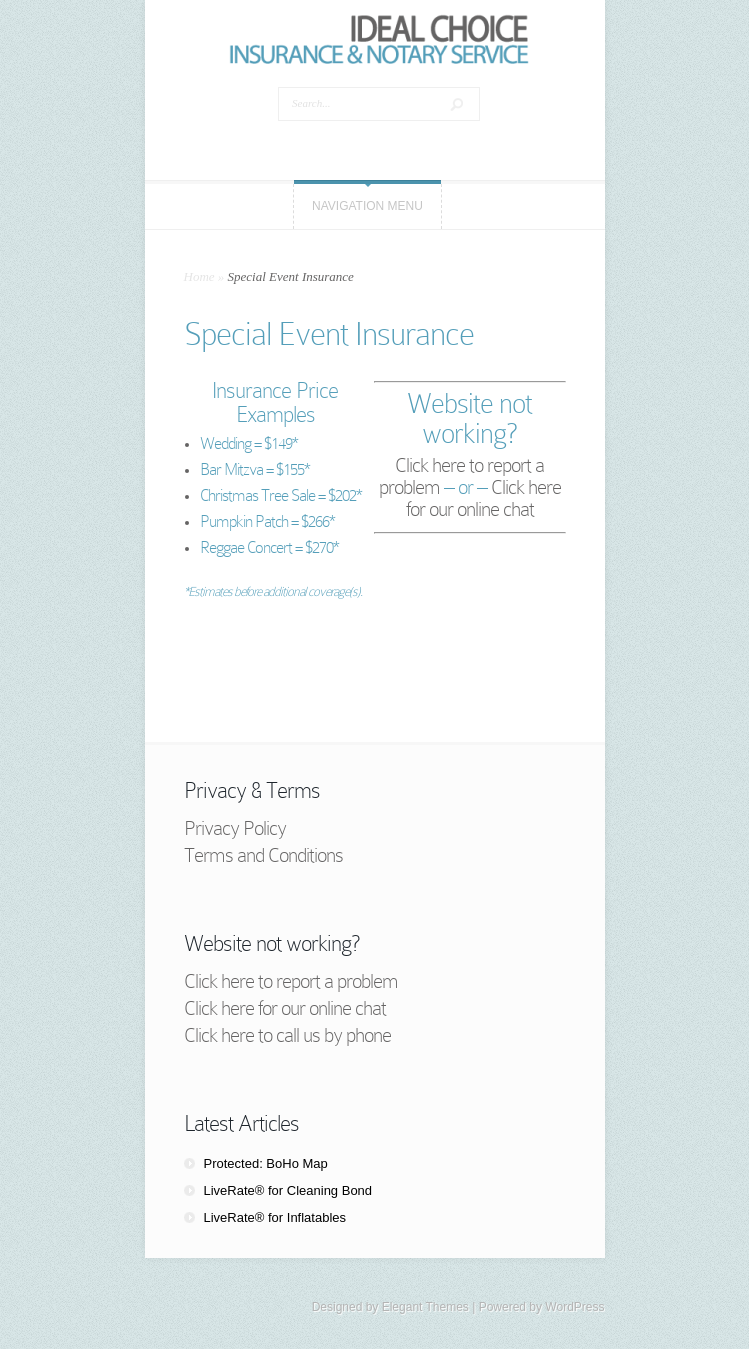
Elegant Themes (425, 1307)
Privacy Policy (235, 828)
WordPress (574, 1307)
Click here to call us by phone (287, 1035)
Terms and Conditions (263, 855)
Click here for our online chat (483, 498)
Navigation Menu (367, 206)
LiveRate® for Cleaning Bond (288, 1190)
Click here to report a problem (291, 981)
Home (199, 276)
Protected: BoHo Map (266, 1163)
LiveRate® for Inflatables (275, 1217)
